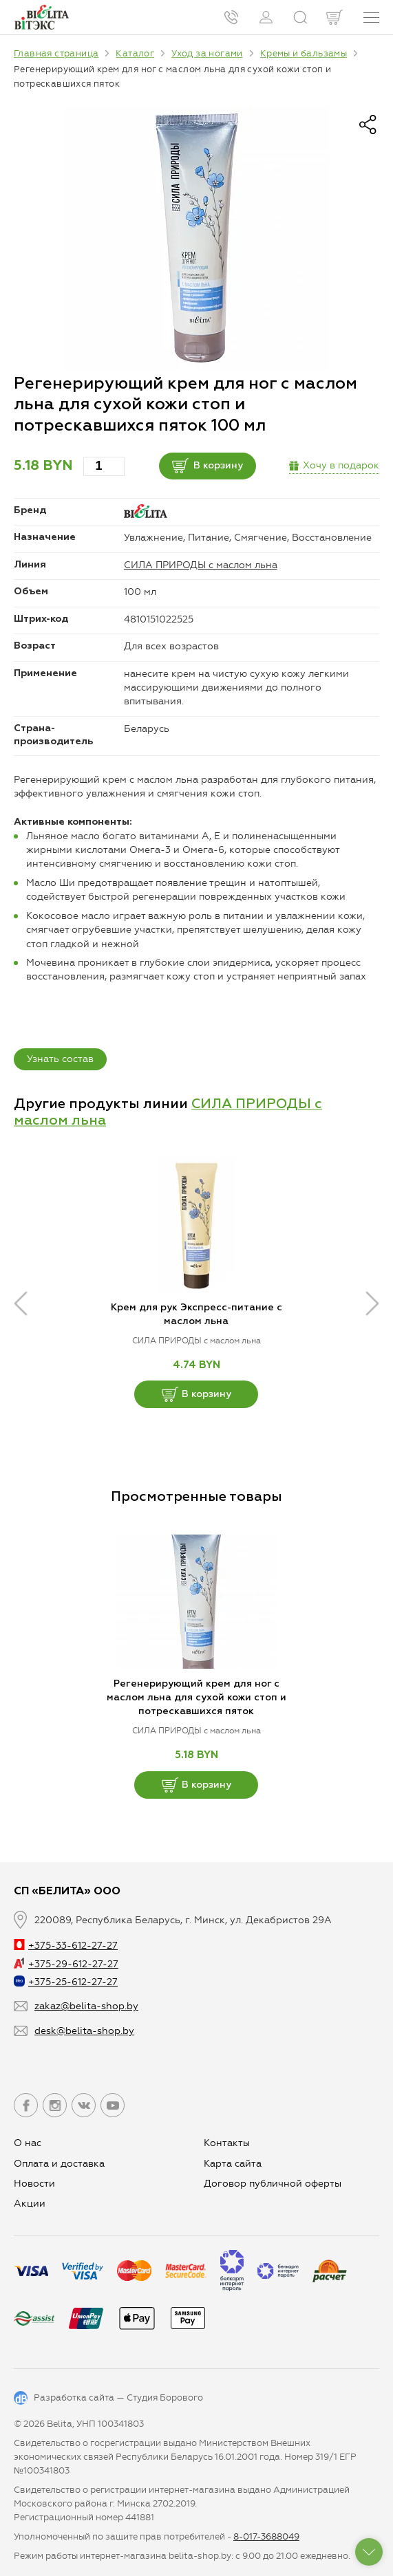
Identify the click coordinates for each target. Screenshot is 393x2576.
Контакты (227, 2143)
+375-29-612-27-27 (66, 1964)
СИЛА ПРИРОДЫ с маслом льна (200, 565)
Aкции (29, 2203)
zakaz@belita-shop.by (86, 2006)
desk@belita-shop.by (84, 2031)
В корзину (207, 465)
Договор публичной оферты (272, 2183)
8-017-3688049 (266, 2536)
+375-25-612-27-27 (66, 1982)
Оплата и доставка (59, 2163)
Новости (34, 2183)
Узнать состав (60, 1059)
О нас (27, 2143)
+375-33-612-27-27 (66, 1945)
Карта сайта (233, 2163)
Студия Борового (165, 2397)
